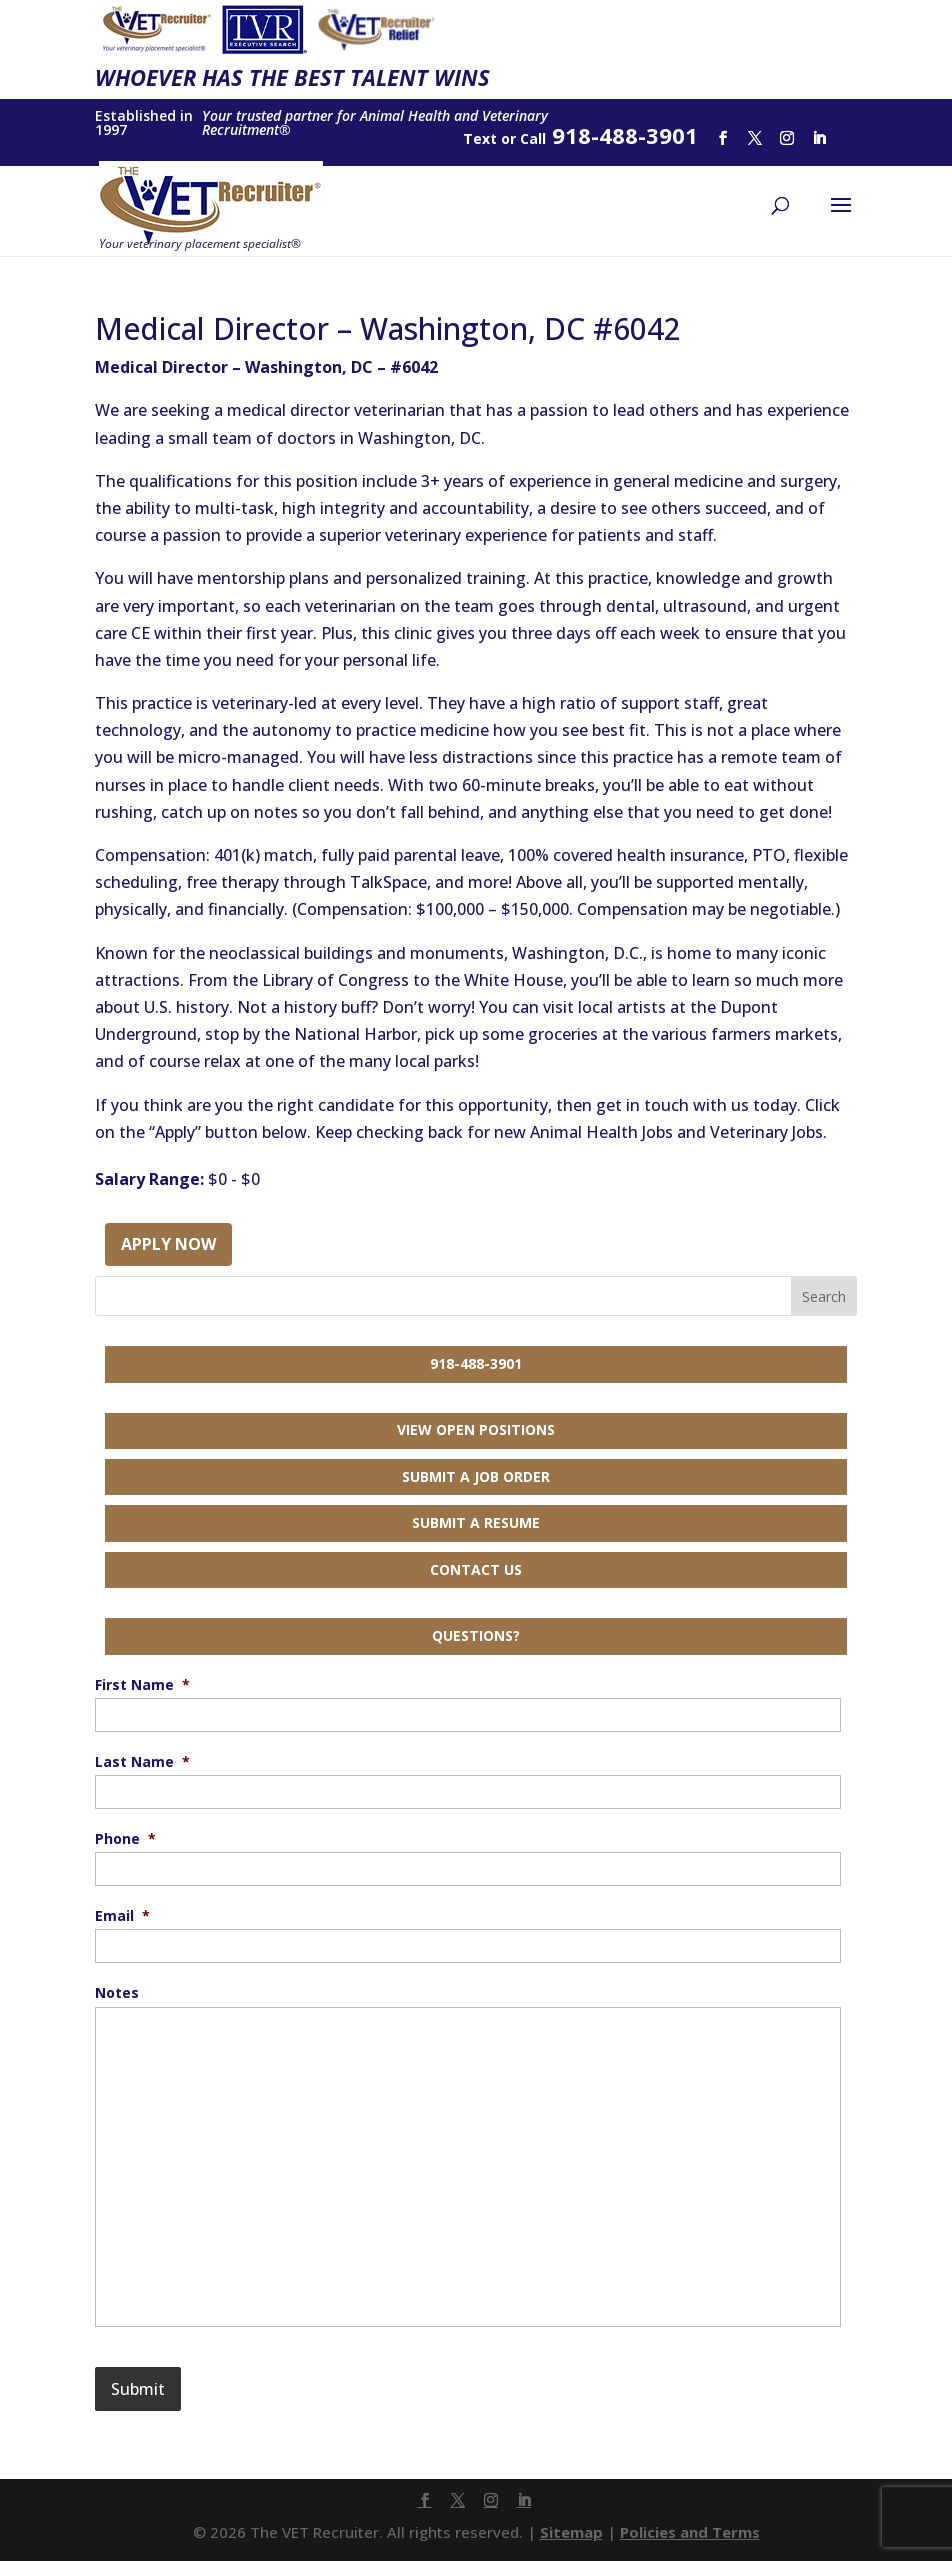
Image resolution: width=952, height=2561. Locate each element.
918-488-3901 (476, 1363)
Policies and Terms (690, 2532)
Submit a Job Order (476, 1476)
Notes (117, 1993)
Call (533, 138)
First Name (142, 1685)
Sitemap (571, 2532)
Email (122, 1916)
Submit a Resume (476, 1522)
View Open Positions (476, 1429)
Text (480, 138)
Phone (125, 1839)
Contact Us (476, 1569)
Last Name (142, 1762)
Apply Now (168, 1244)
